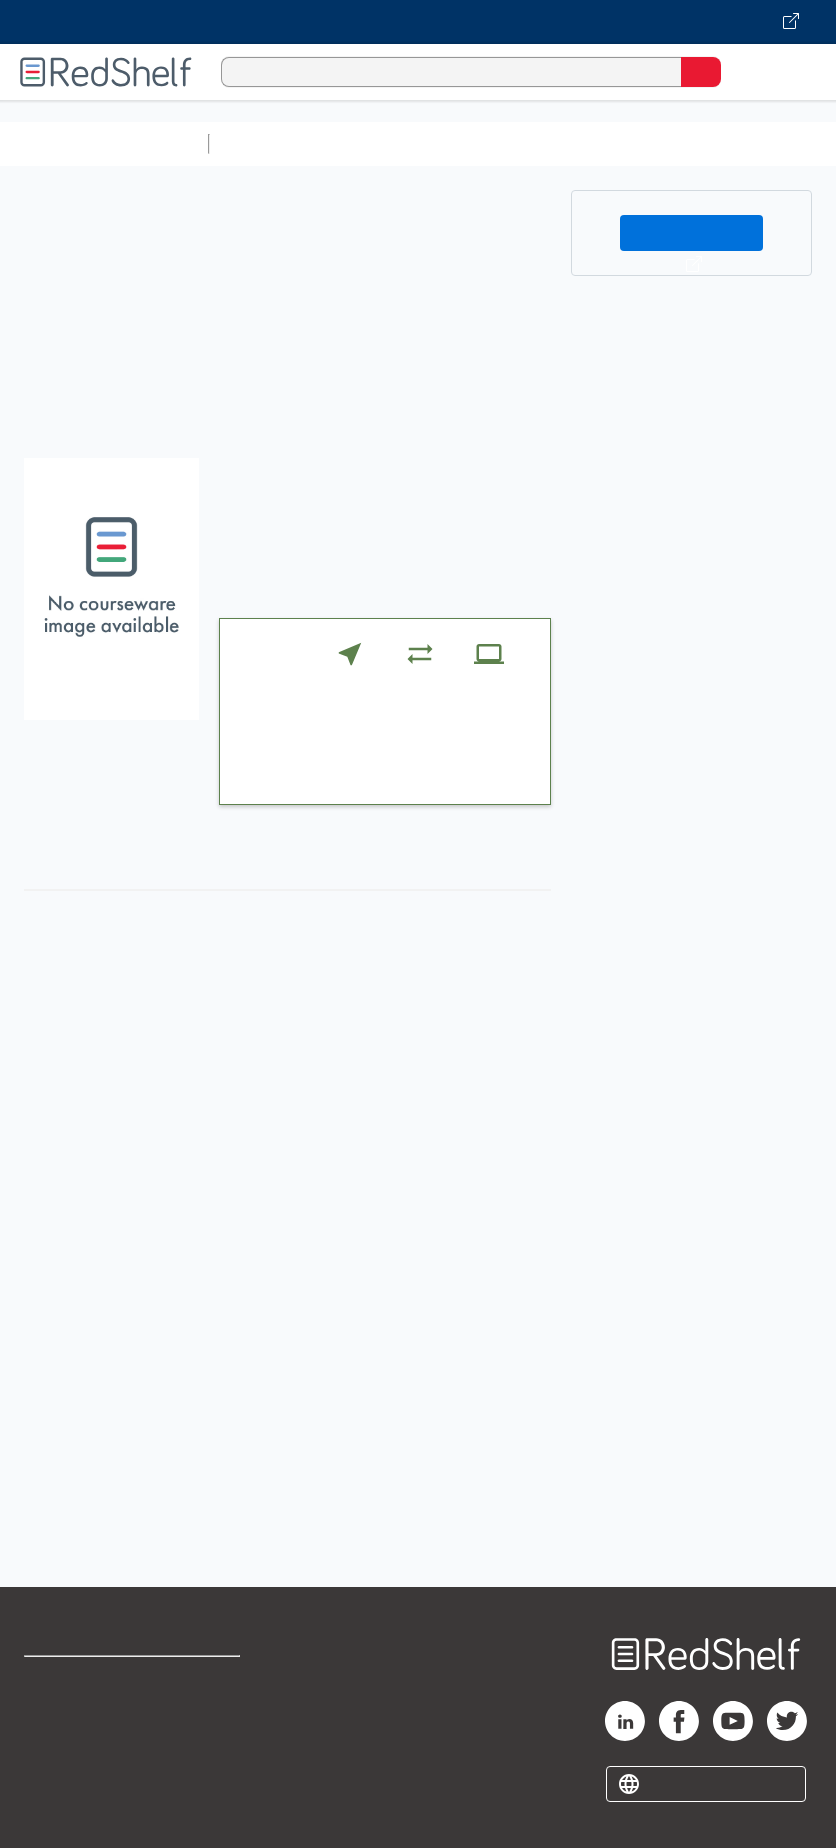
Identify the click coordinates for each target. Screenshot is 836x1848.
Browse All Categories (104, 143)
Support (51, 1724)
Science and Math (392, 143)
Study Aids (270, 143)
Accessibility (213, 1768)
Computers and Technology (571, 143)
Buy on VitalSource (692, 233)
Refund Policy (217, 1724)
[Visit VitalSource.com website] (418, 22)
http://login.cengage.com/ (324, 1519)
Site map (55, 1812)
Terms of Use (215, 1680)
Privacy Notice (75, 1768)
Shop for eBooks (83, 1680)
